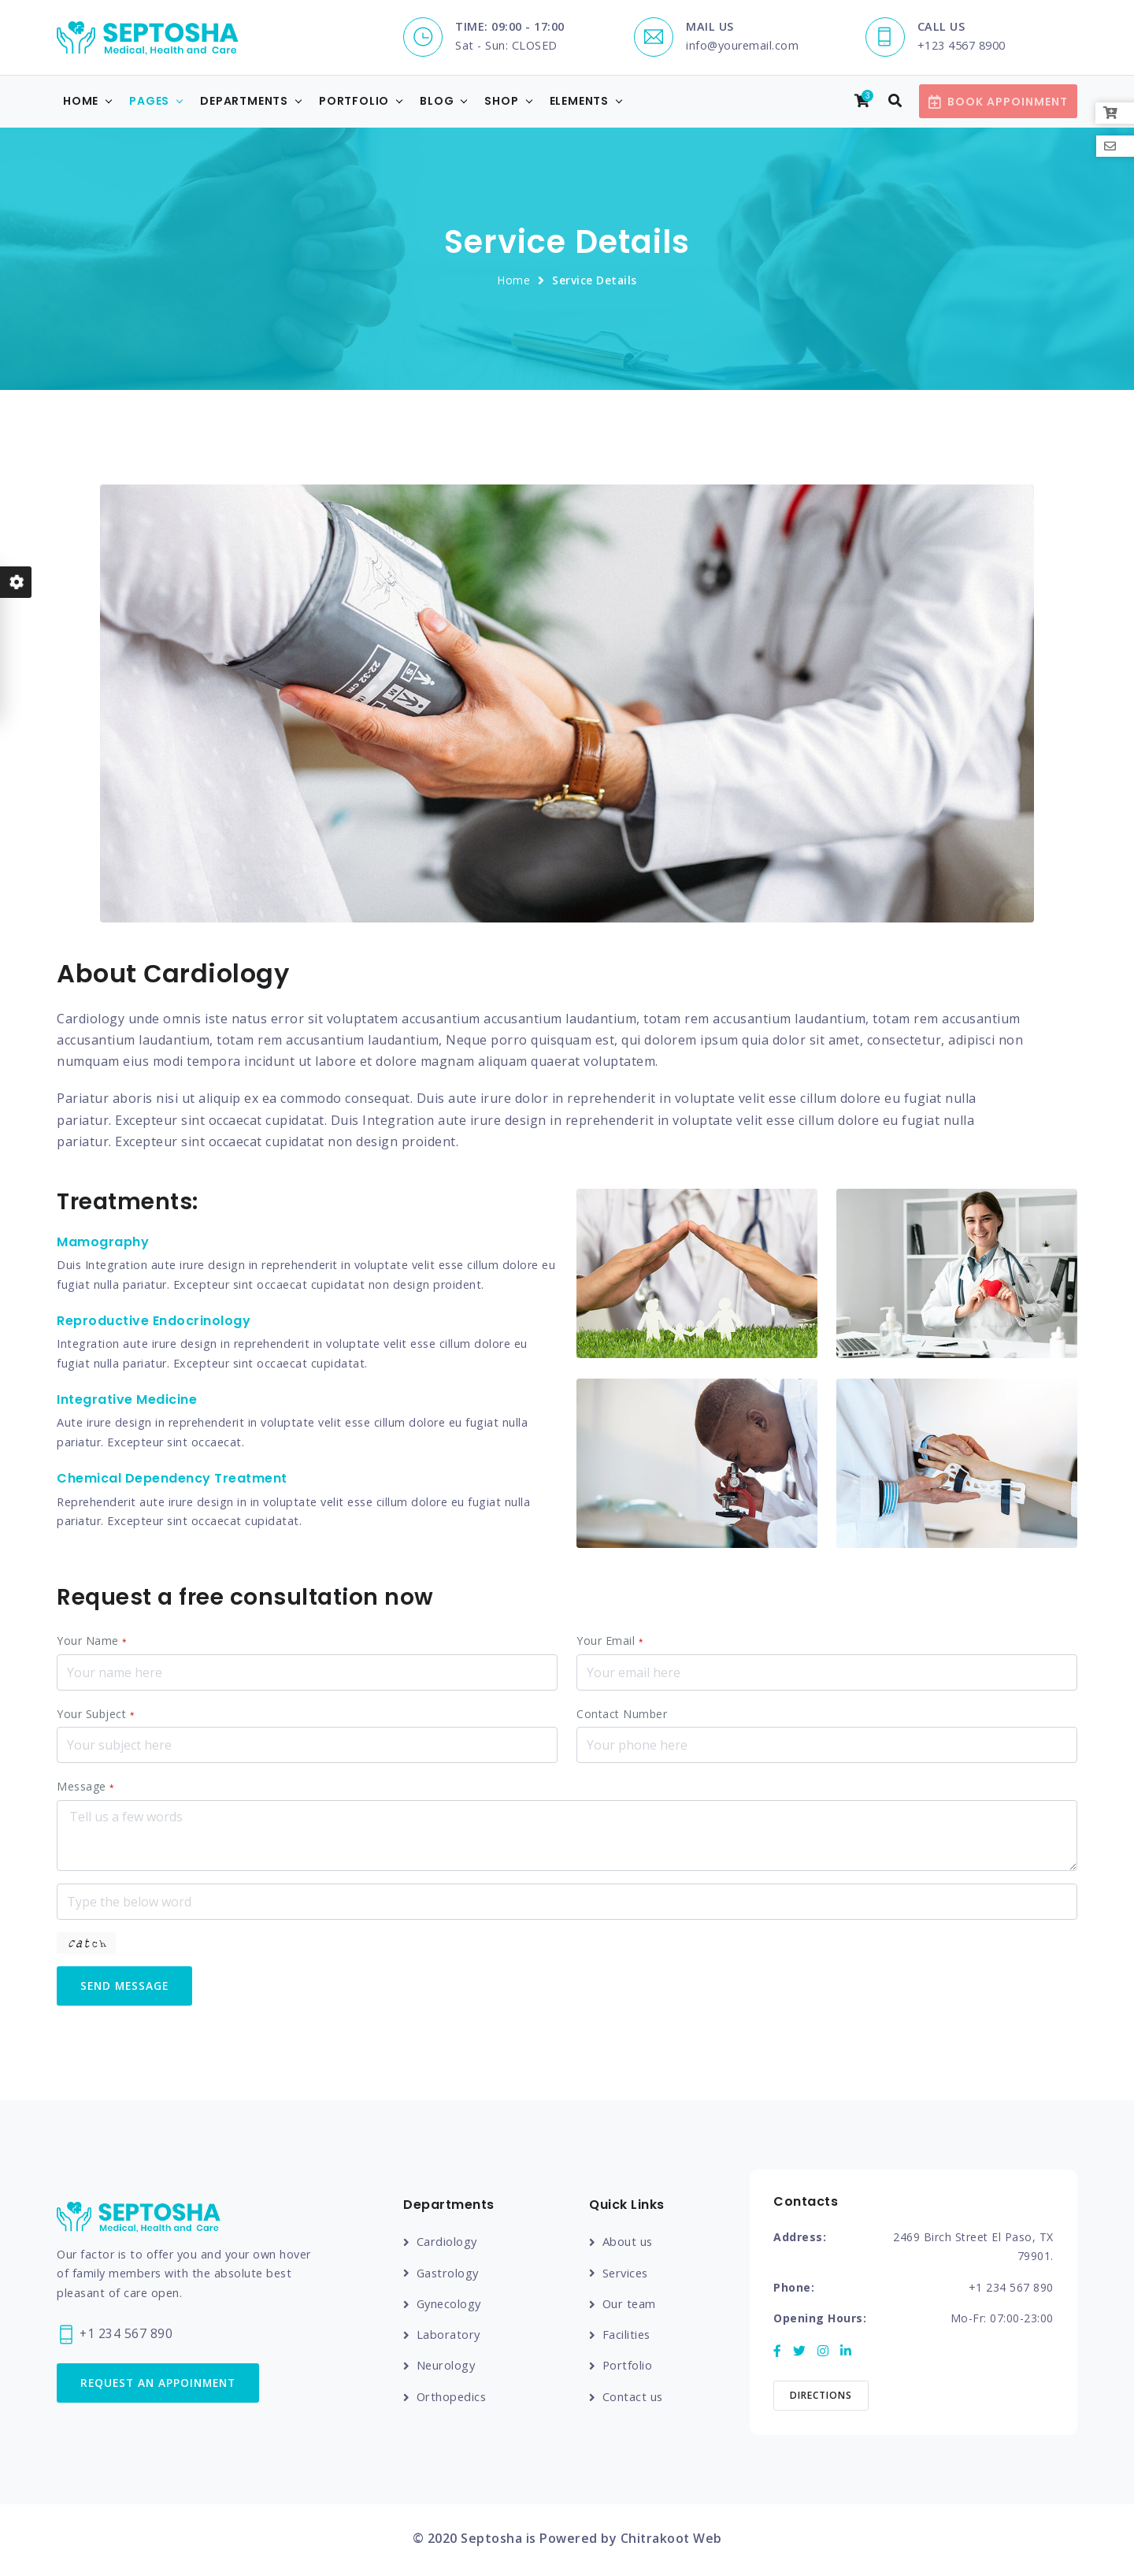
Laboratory (449, 2336)
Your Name (92, 1641)
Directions (821, 2397)
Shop (501, 101)
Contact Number (621, 1714)
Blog (437, 101)
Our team (630, 2306)
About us (628, 2243)
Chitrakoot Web (671, 2540)
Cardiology (447, 2243)
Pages (149, 101)
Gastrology (449, 2275)
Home (80, 101)
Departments (244, 101)
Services (626, 2275)
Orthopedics (453, 2398)
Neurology (447, 2367)
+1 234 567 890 (115, 2335)
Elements (579, 101)
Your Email (609, 1641)
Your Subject (96, 1714)
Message (86, 1787)
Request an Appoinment (163, 2384)
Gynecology (450, 2306)
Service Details (595, 280)
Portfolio (354, 101)
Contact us (633, 2398)
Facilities (627, 2336)
